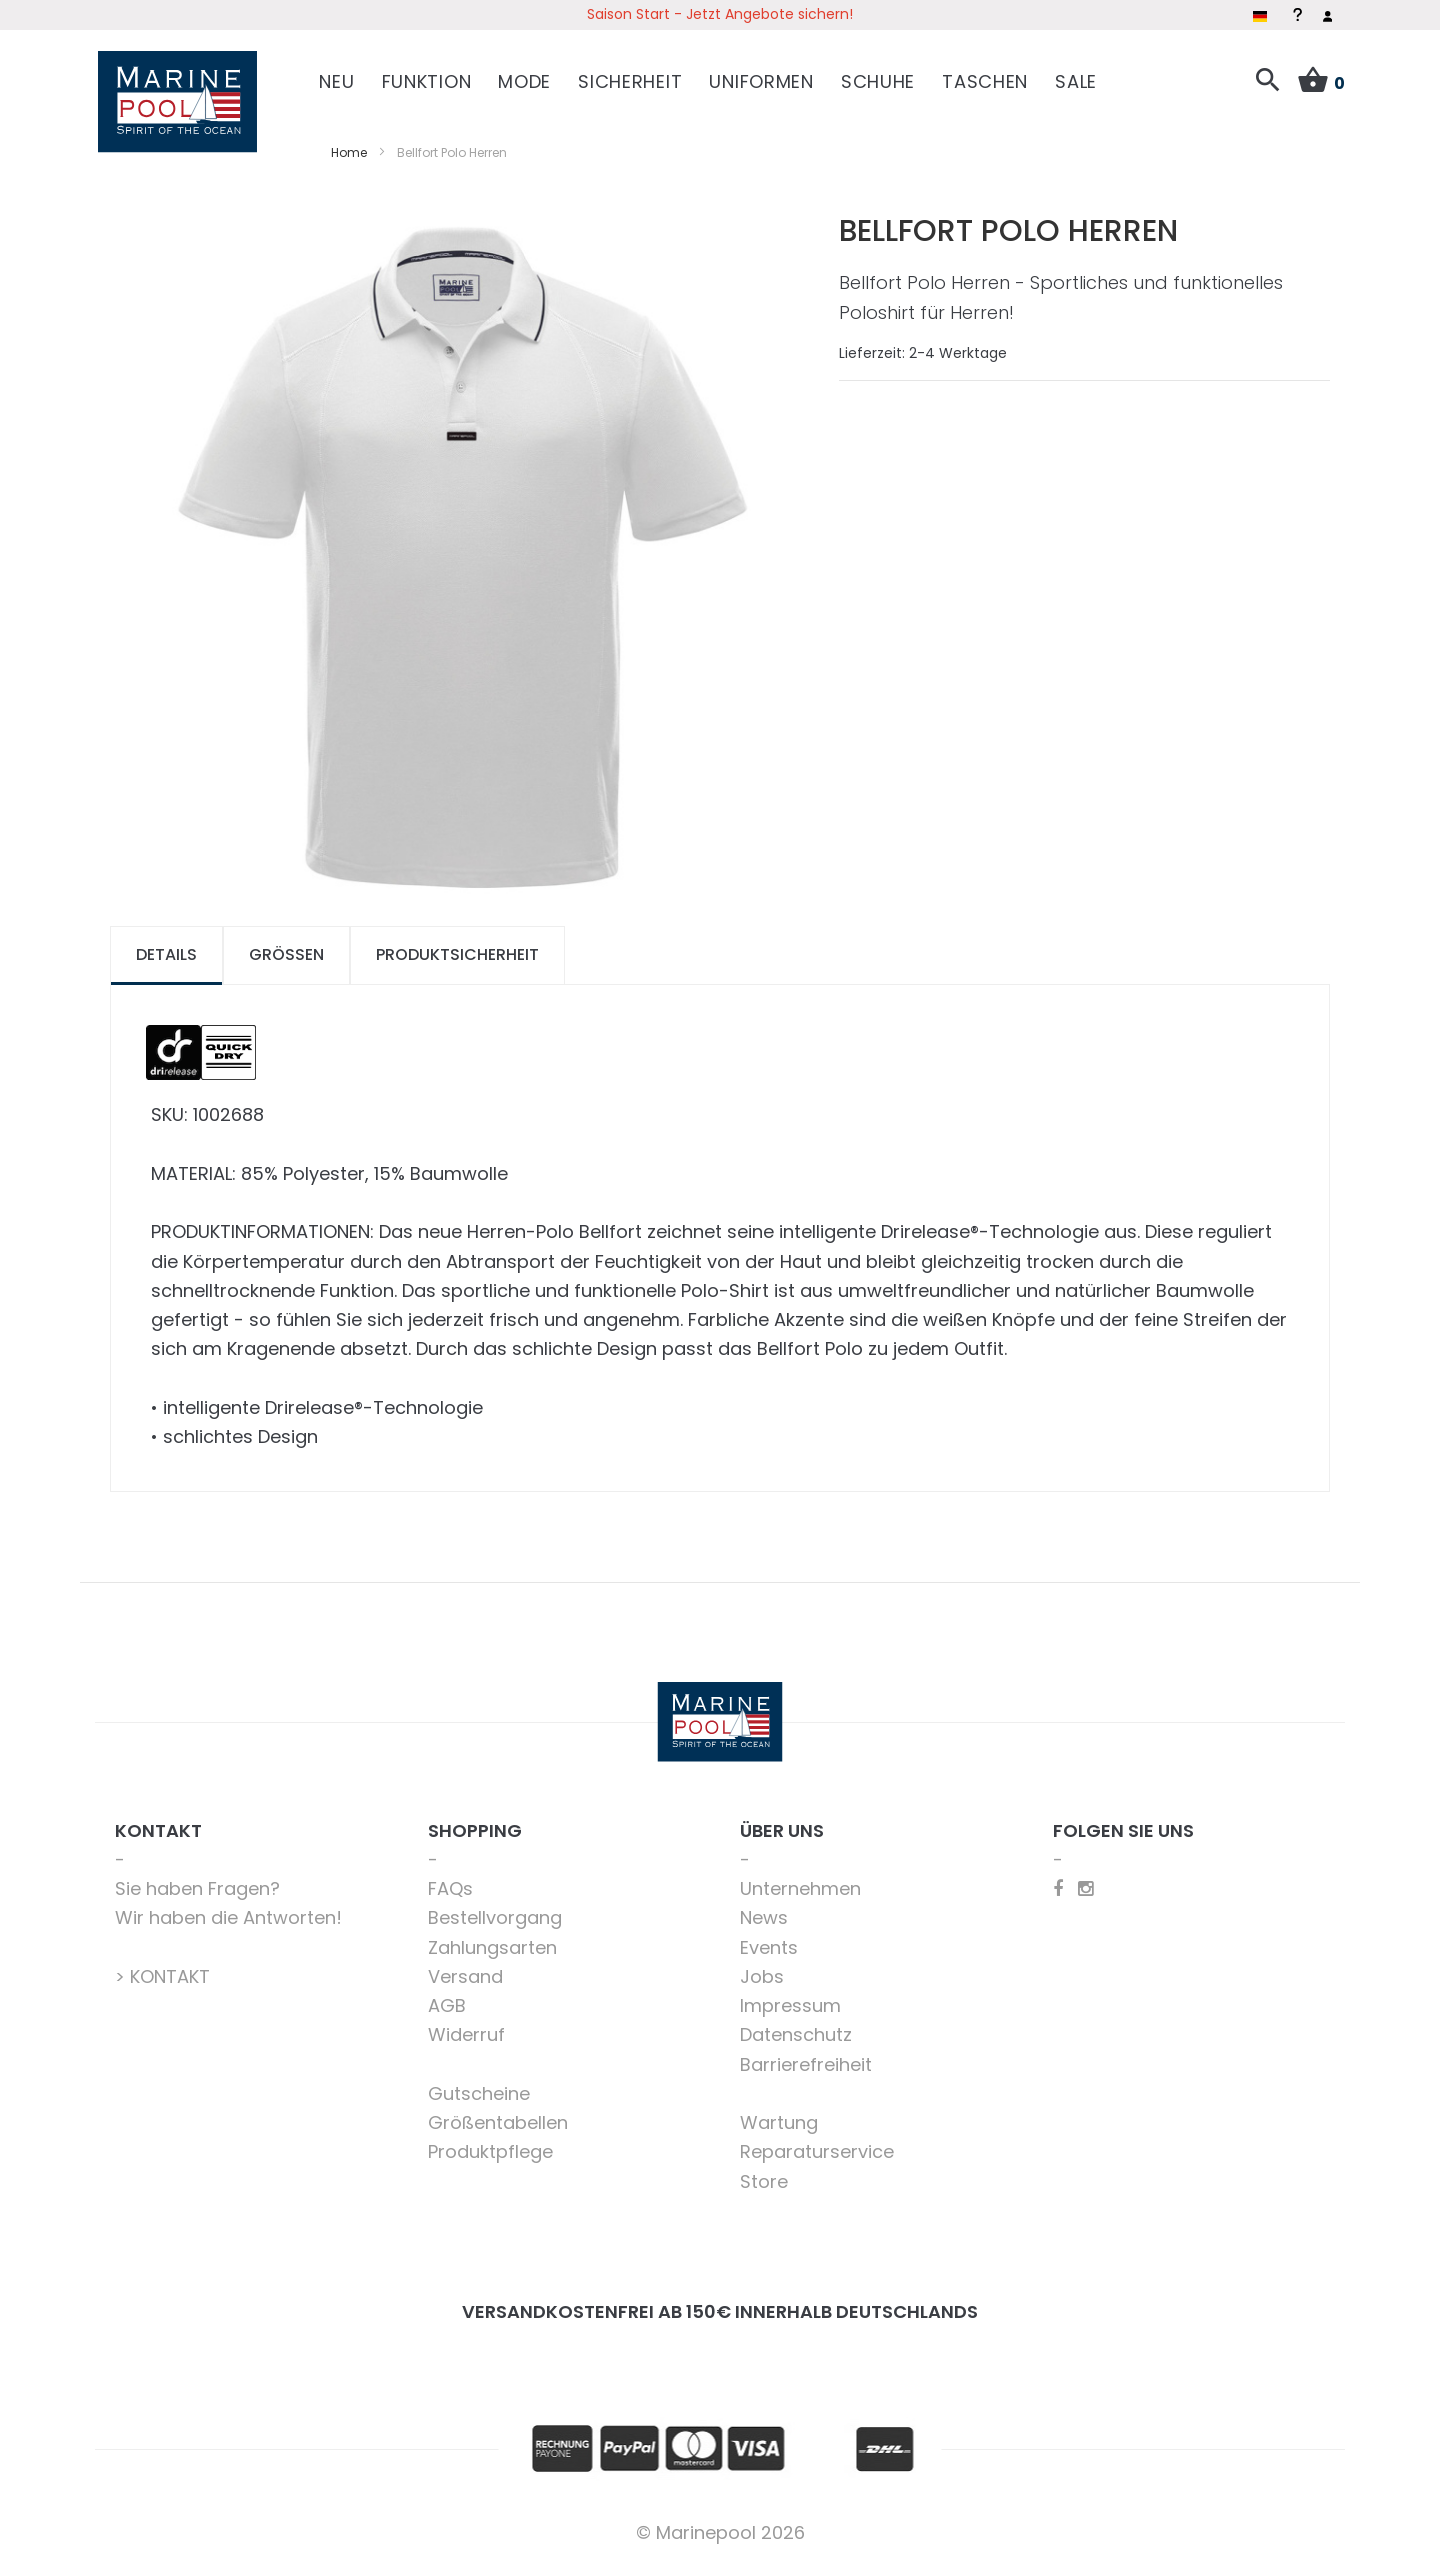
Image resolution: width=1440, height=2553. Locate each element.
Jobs (762, 1967)
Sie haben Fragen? (197, 1880)
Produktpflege (490, 2143)
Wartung (779, 2114)
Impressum (790, 1997)
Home (349, 143)
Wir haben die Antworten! (228, 1909)
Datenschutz (796, 2026)
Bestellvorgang (495, 1909)
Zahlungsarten (492, 1938)
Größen (286, 946)
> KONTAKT (162, 1967)
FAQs (450, 1880)
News (764, 1909)
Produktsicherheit (457, 946)
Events (769, 1938)
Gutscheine (479, 2084)
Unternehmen (800, 1880)
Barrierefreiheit (806, 2055)
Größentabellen (498, 2114)
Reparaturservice (817, 2143)
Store (764, 2172)
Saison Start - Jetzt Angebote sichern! (720, 14)
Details (166, 946)
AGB (447, 1997)
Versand (465, 1967)
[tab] (166, 947)
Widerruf (466, 2026)
